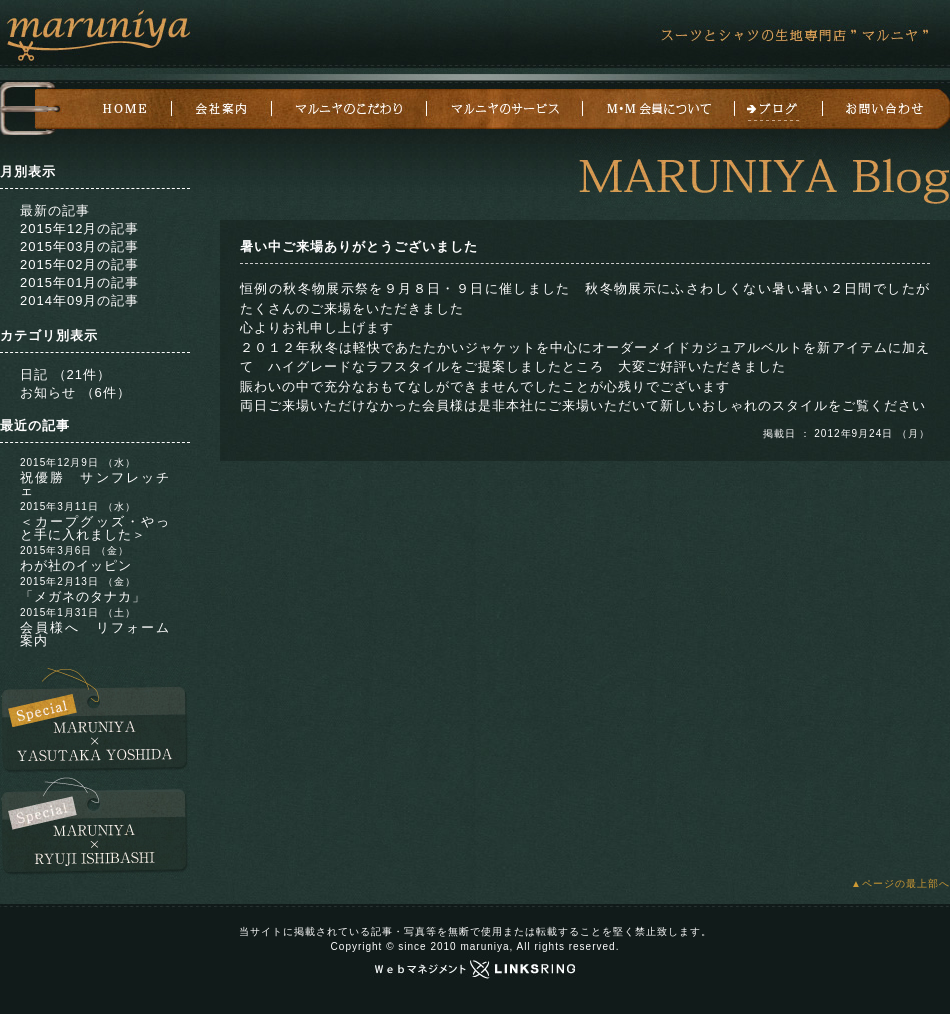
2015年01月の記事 (79, 282)
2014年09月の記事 (79, 300)
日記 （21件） (65, 374)
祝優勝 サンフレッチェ (95, 484)
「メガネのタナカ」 (83, 596)
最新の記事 (55, 210)
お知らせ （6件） (75, 392)
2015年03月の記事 (79, 246)
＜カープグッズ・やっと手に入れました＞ (95, 528)
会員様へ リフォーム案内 (95, 634)
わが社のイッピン (76, 565)
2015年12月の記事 (79, 228)
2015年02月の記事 (79, 264)
